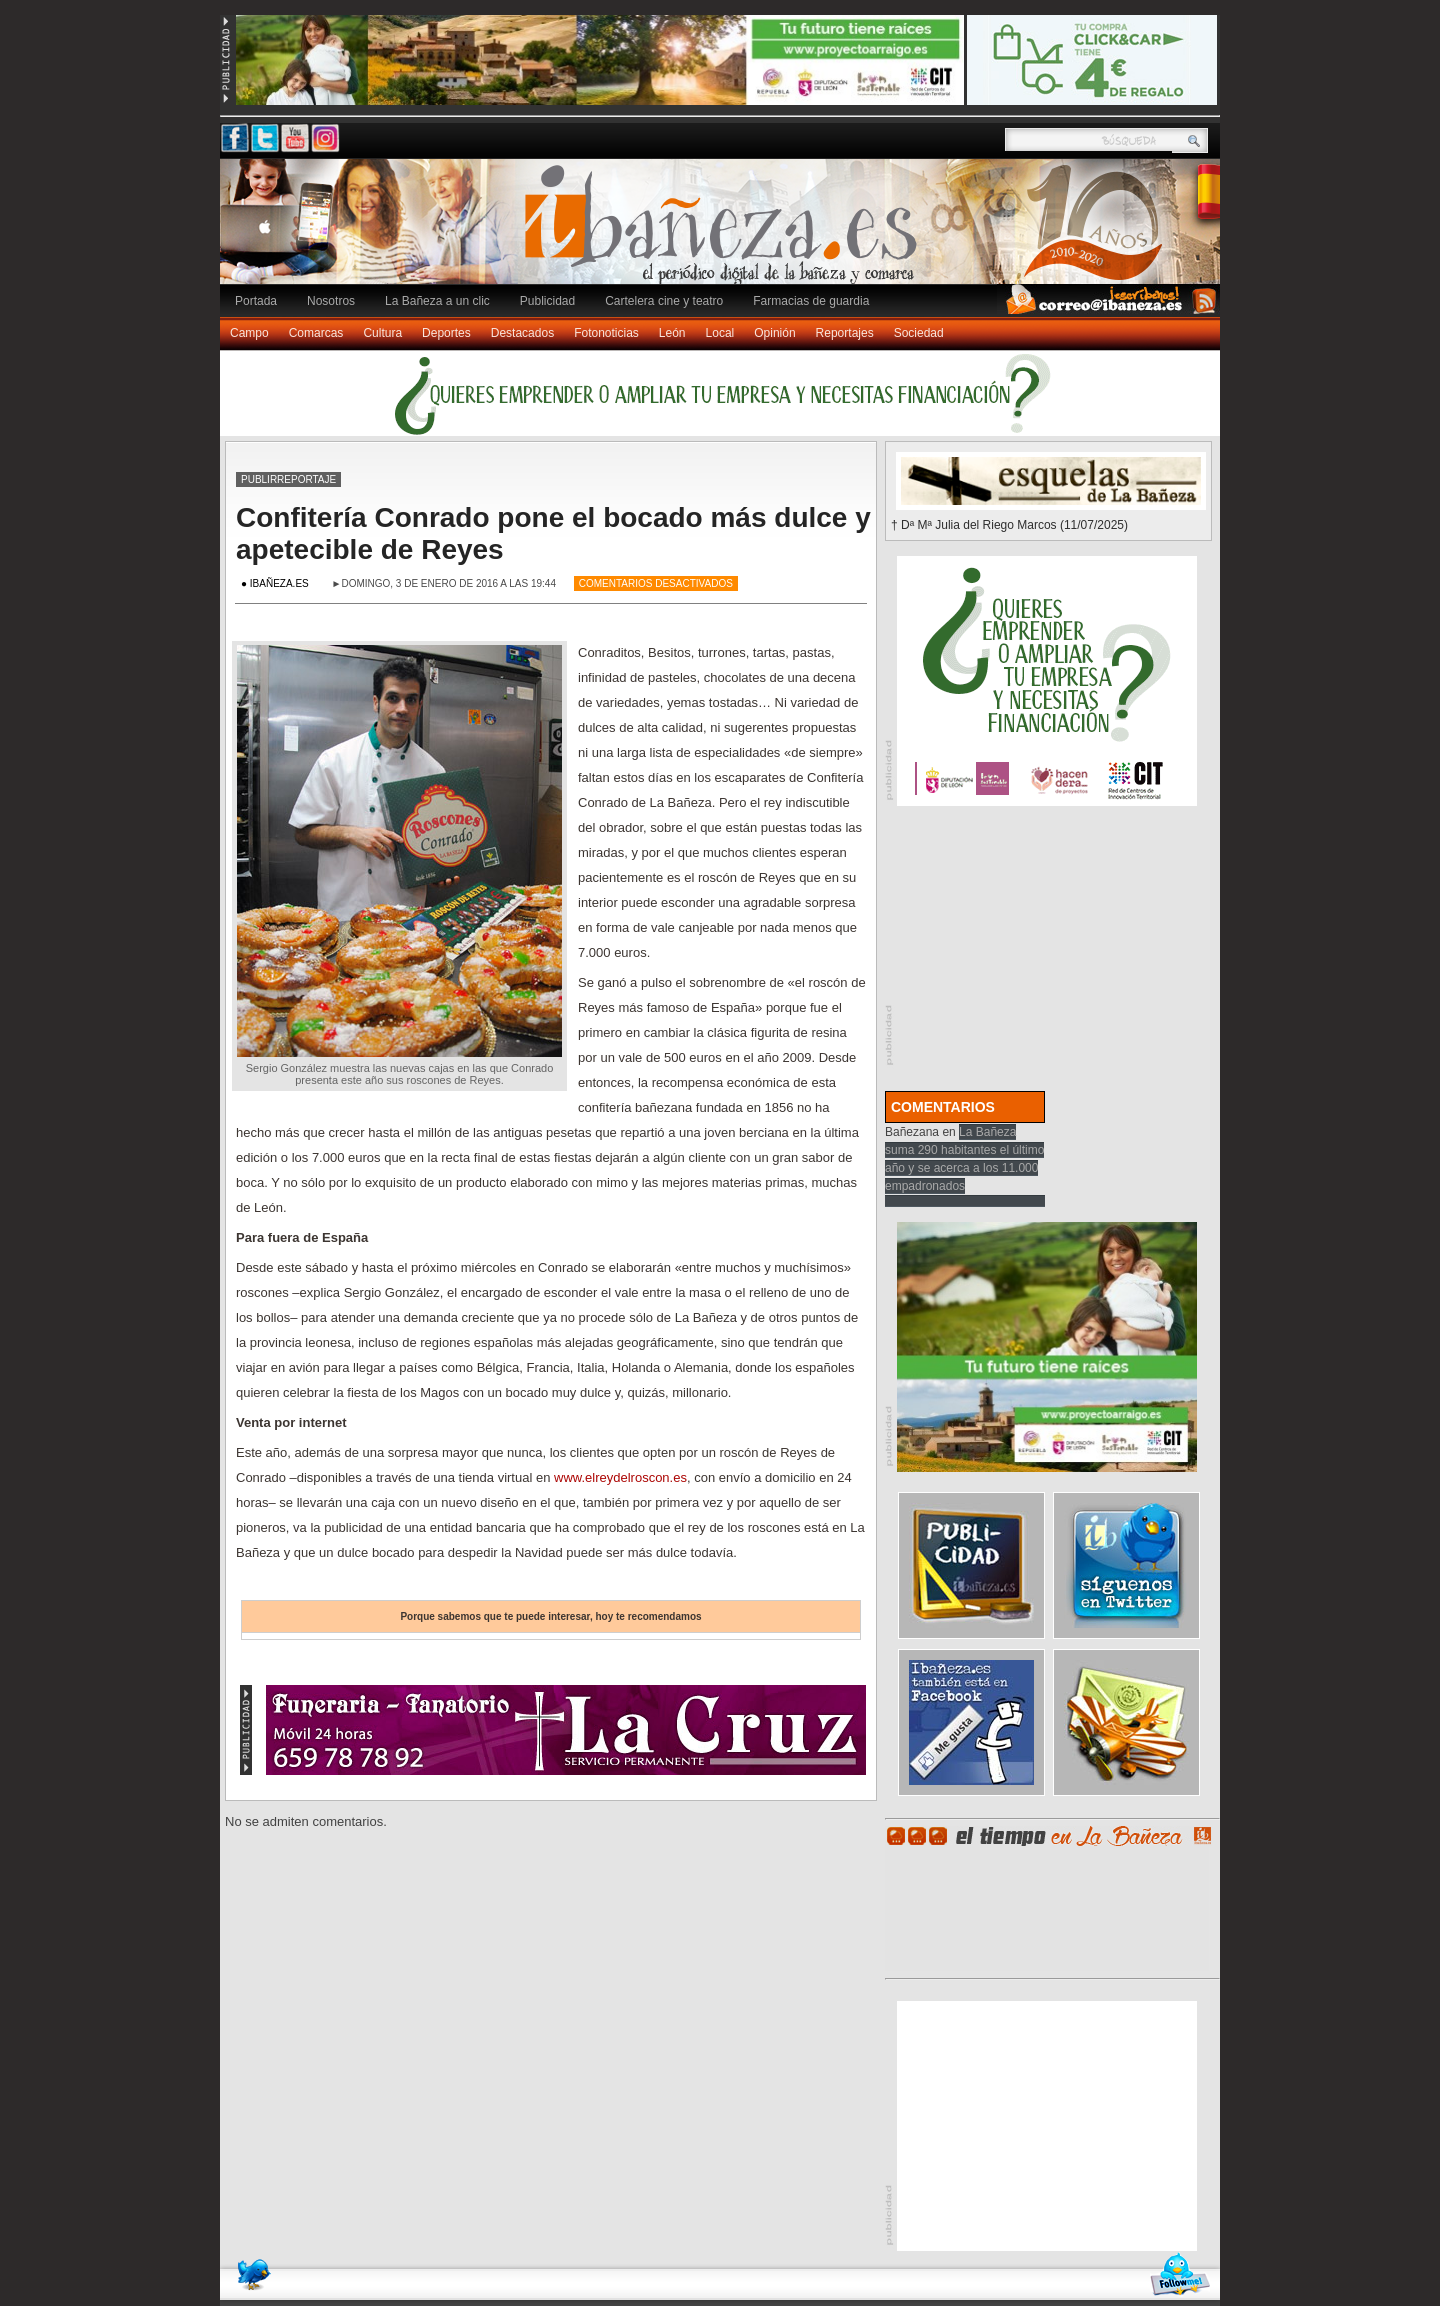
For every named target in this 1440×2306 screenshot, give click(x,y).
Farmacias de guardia (811, 301)
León (672, 333)
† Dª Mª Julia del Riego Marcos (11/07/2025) (1009, 525)
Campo (249, 333)
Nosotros (331, 301)
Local (720, 333)
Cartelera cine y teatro (664, 301)
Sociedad (919, 333)
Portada (256, 301)
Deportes (446, 333)
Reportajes (845, 333)
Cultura (382, 333)
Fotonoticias (606, 333)
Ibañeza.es (725, 232)
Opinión (774, 333)
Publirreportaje (288, 479)
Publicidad (547, 301)
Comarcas (316, 333)
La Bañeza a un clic (437, 301)
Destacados (522, 333)
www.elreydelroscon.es (620, 1477)
